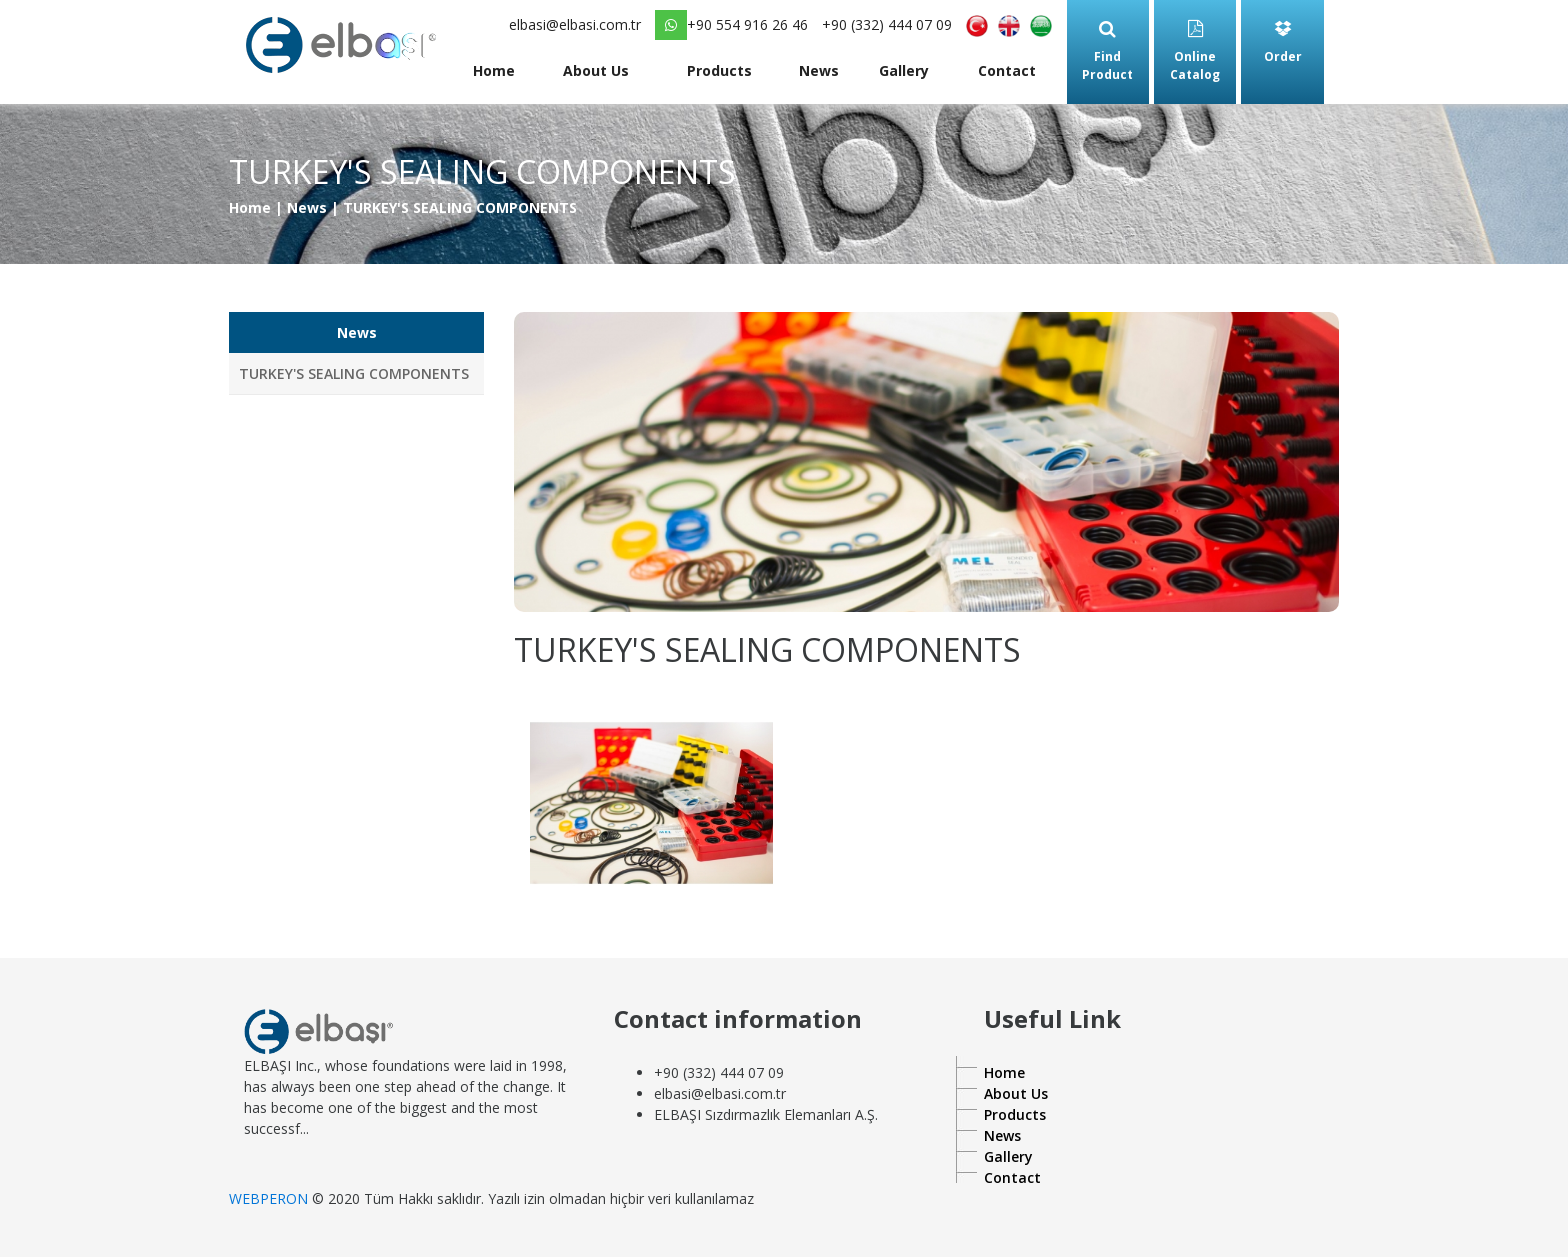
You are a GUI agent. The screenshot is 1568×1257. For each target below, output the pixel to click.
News (819, 70)
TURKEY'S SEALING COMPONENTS (354, 373)
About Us (596, 70)
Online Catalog (1195, 51)
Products (719, 70)
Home (494, 70)
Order (1283, 42)
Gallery (904, 70)
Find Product (1107, 51)
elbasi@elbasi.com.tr (575, 24)
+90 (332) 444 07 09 (887, 24)
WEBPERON (268, 1198)
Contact (1007, 70)
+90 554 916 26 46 (731, 25)
